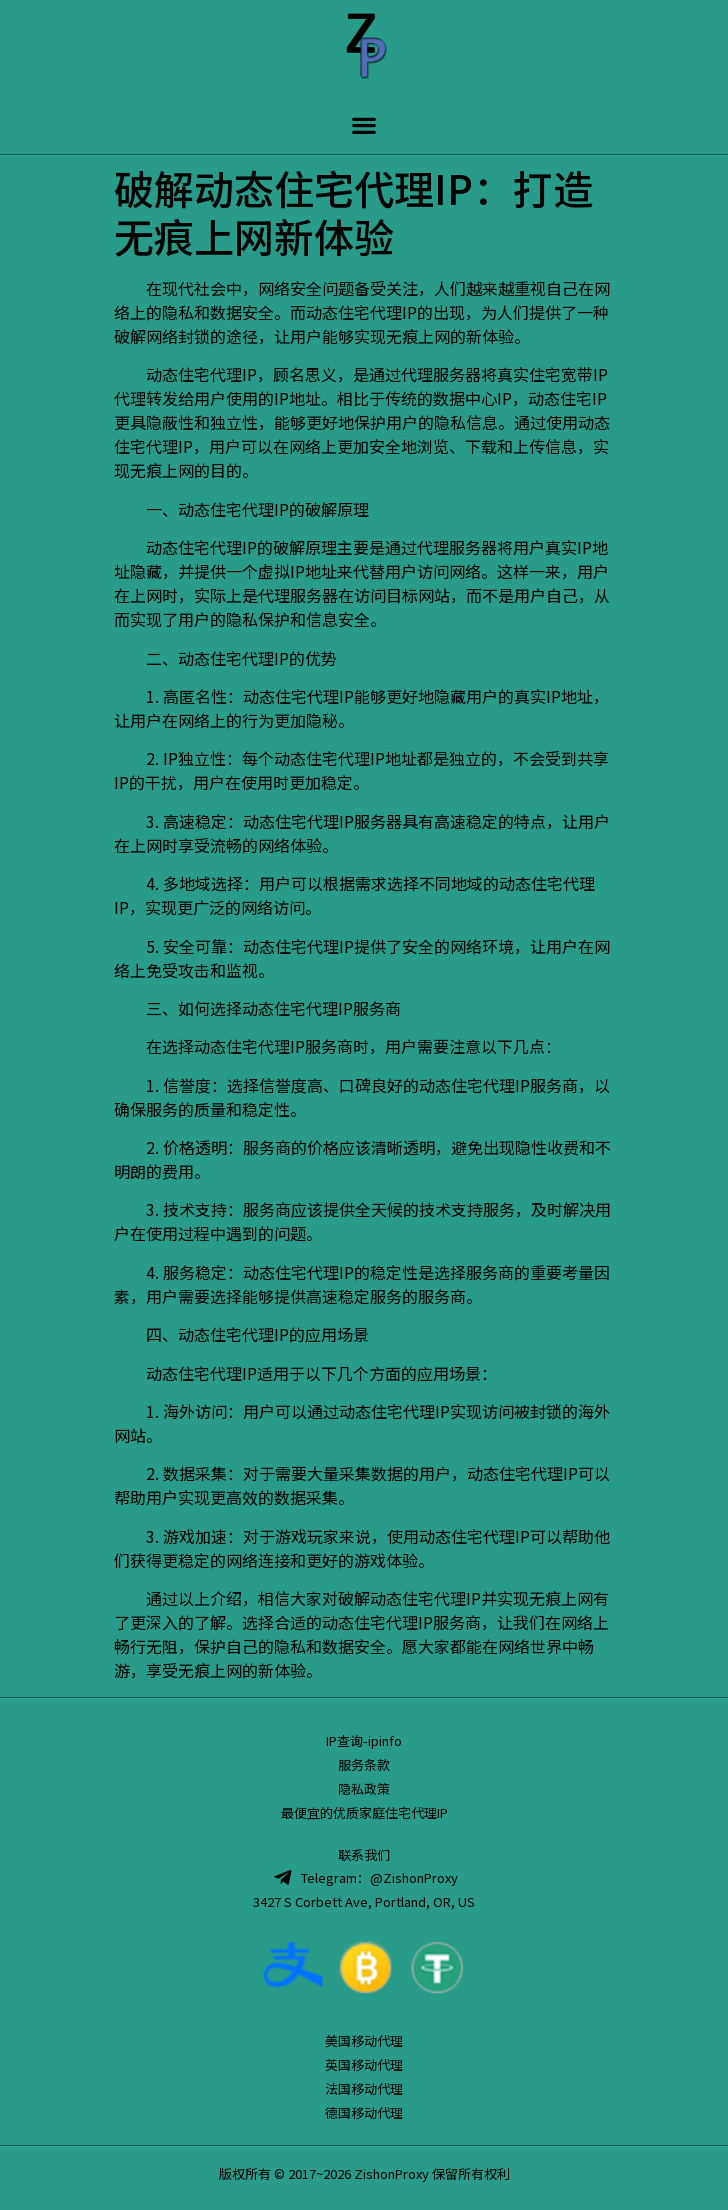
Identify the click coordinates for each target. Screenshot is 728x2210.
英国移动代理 (364, 2064)
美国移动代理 (364, 2040)
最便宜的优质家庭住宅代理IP (364, 1812)
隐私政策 (364, 1788)
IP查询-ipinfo (364, 1740)
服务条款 (364, 1764)
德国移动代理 (364, 2112)
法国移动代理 (364, 2088)
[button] (364, 124)
